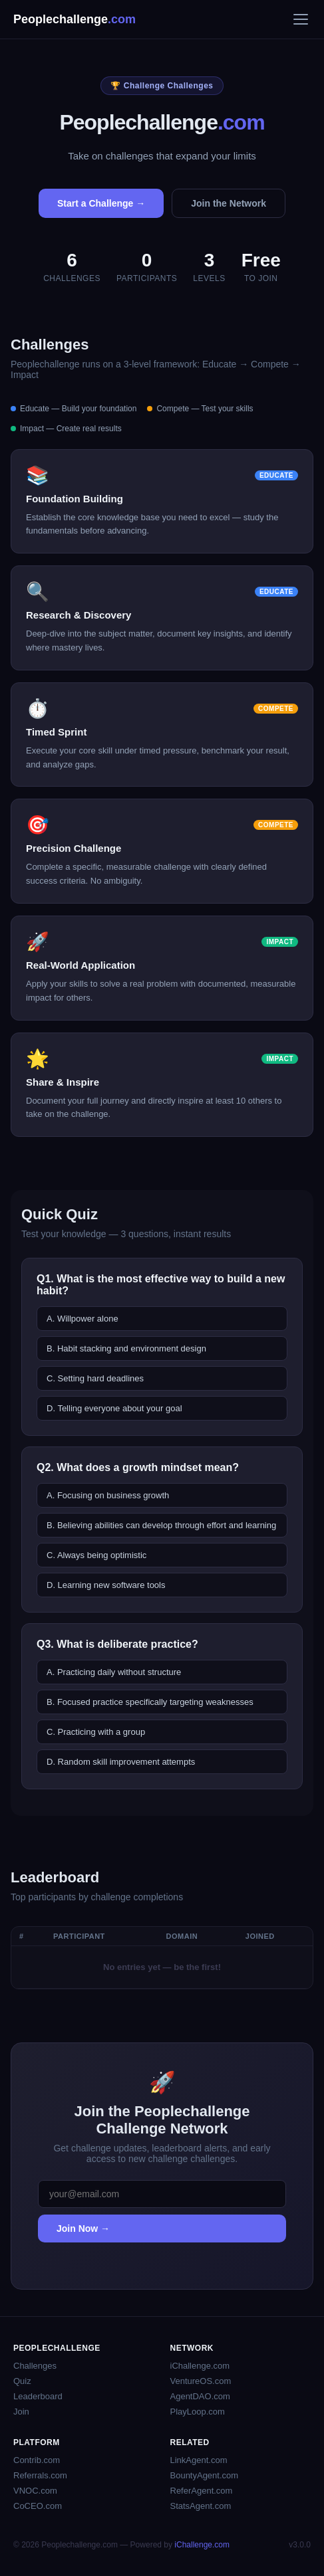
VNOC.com (35, 2491)
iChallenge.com (200, 2366)
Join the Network (228, 203)
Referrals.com (40, 2475)
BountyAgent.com (204, 2475)
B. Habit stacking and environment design (126, 1348)
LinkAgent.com (199, 2460)
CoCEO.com (37, 2506)
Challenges (35, 2366)
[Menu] (301, 19)
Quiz (22, 2381)
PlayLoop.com (197, 2412)
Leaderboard (38, 2396)
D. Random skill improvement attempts (121, 1762)
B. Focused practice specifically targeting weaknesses (150, 1702)
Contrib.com (36, 2460)
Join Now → (83, 2228)
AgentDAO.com (200, 2396)
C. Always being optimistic (96, 1555)
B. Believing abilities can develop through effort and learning (161, 1525)
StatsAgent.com (201, 2506)
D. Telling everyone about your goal (114, 1408)
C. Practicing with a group (96, 1732)
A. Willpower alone (82, 1319)
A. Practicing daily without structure (114, 1672)
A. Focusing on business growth (108, 1495)
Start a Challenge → (101, 203)
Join (21, 2412)
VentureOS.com (201, 2381)
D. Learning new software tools (106, 1585)
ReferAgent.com (201, 2491)
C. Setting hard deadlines (95, 1378)
